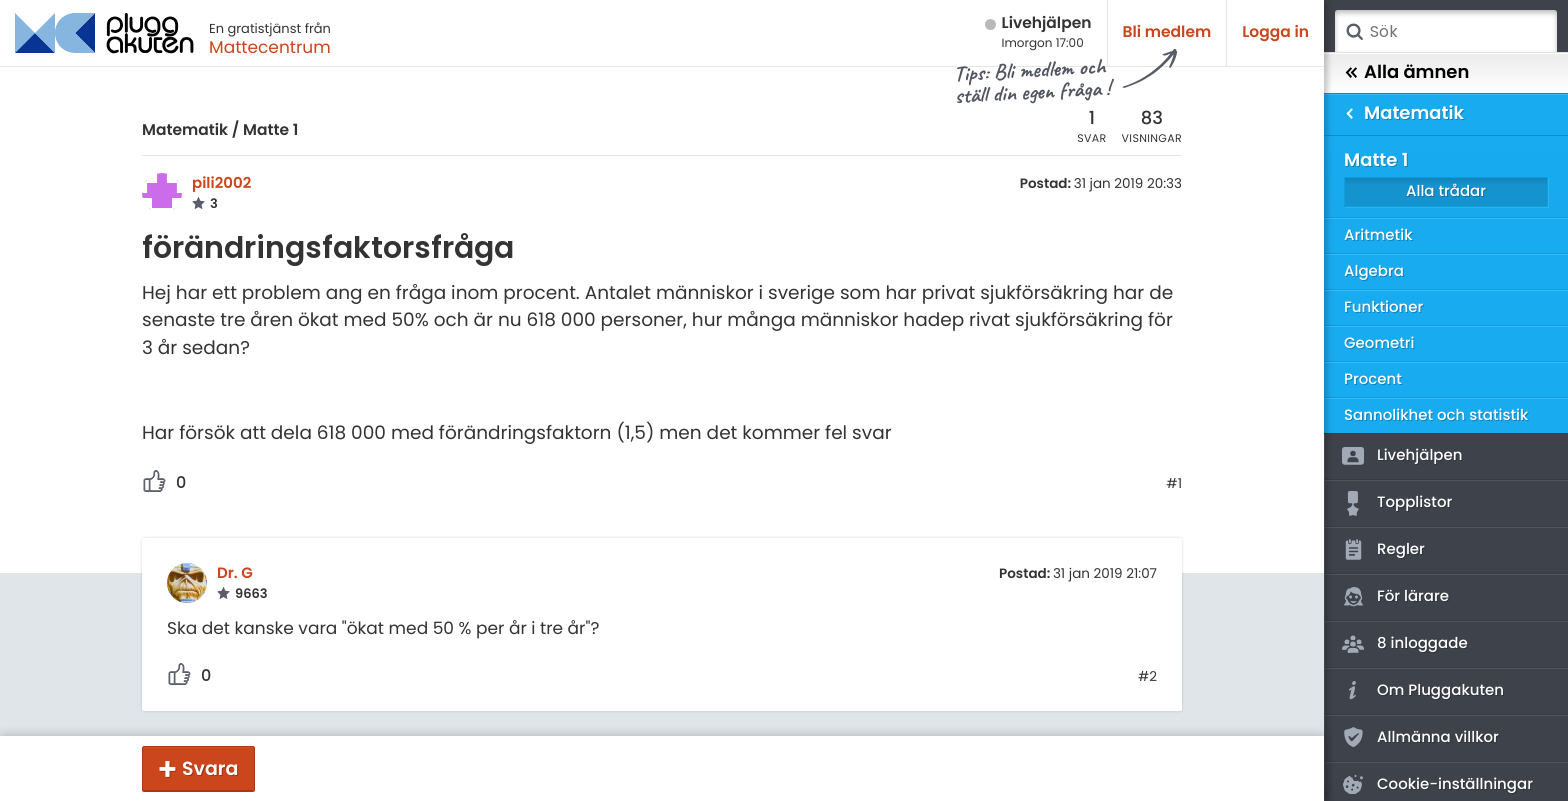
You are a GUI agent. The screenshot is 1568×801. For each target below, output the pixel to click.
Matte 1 (270, 130)
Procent (1373, 379)
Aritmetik (1378, 235)
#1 (1174, 484)
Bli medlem (1167, 32)
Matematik (185, 130)
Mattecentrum (270, 47)
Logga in (1275, 32)
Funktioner (1383, 307)
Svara (210, 768)
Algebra (1374, 271)
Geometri (1379, 343)
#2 (1147, 677)
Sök (1354, 32)
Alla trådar (1446, 191)
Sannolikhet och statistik (1436, 415)
